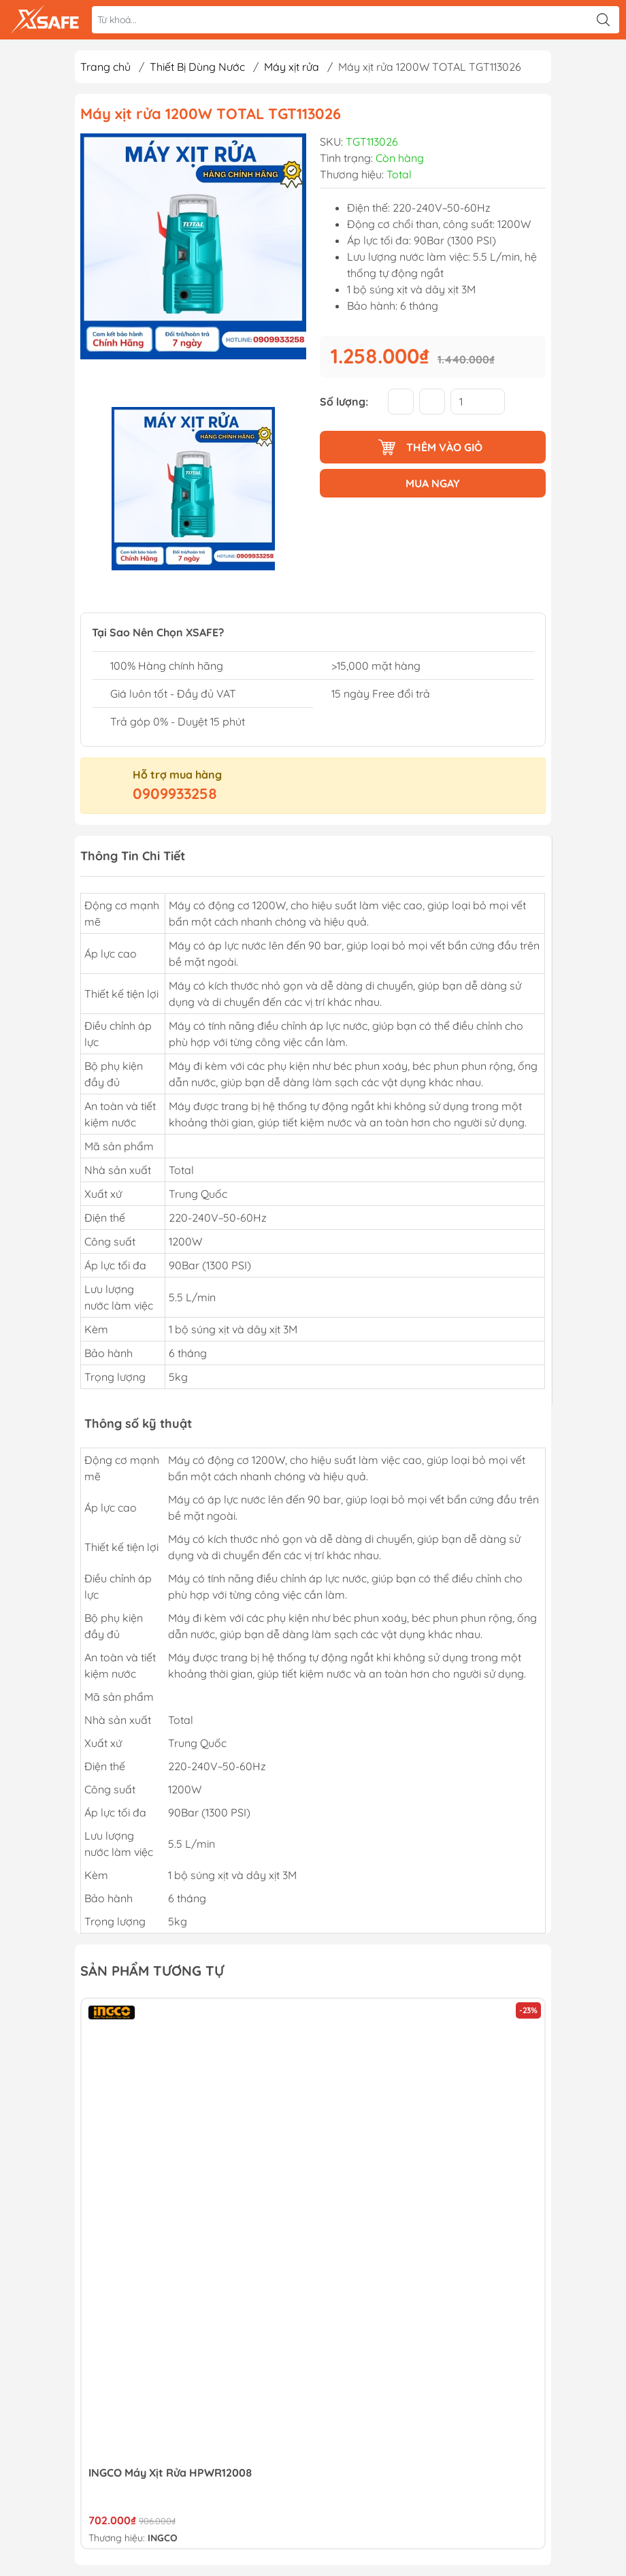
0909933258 (175, 793)
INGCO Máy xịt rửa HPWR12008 (170, 2472)
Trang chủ (105, 67)
